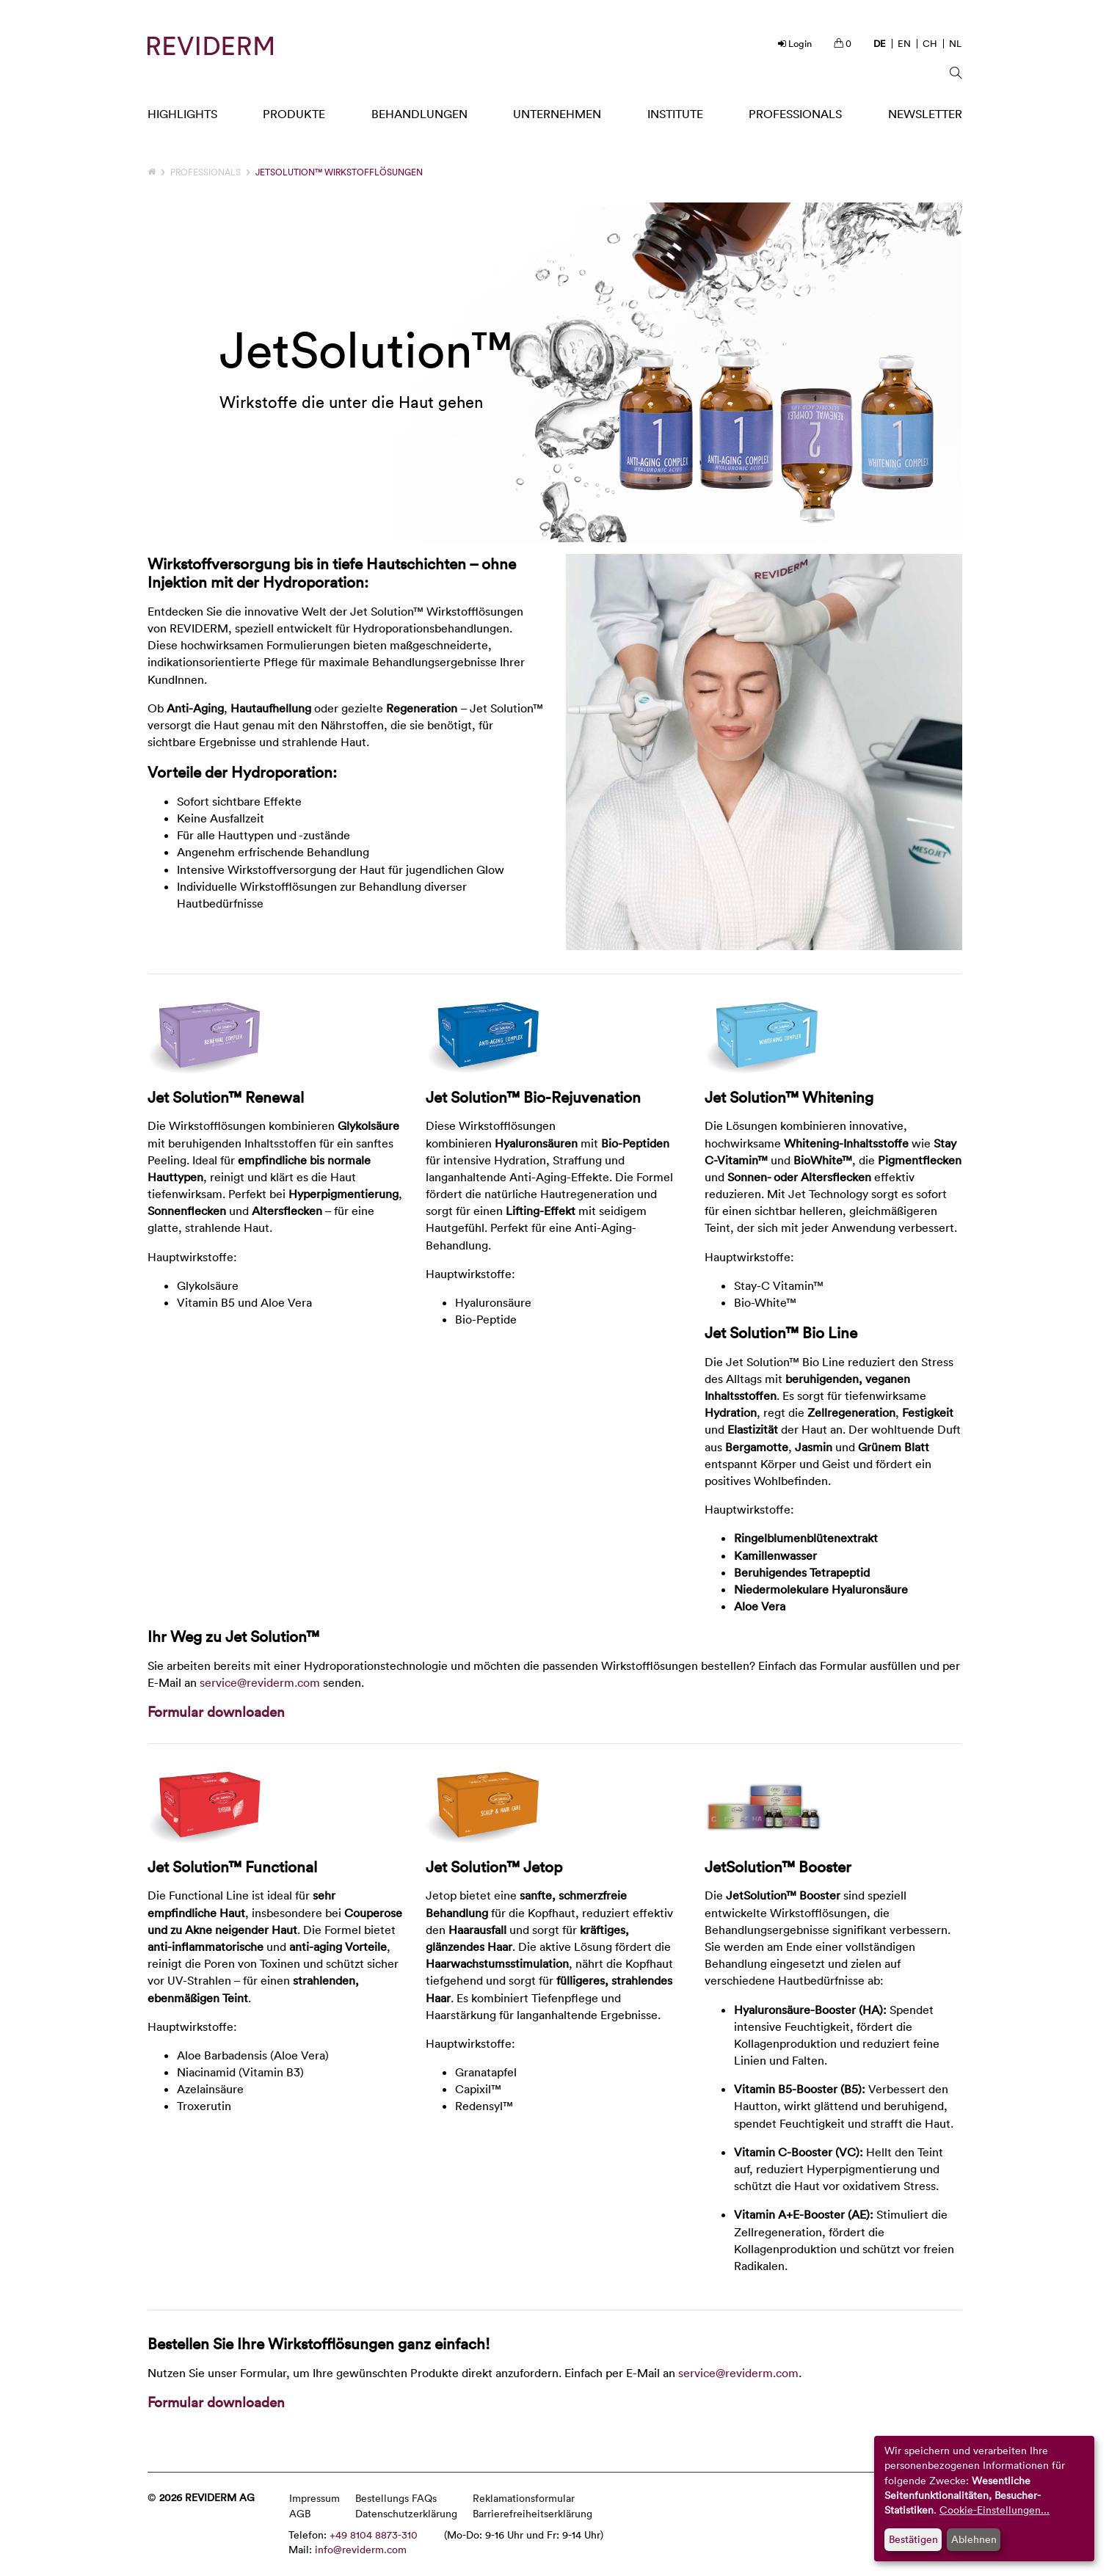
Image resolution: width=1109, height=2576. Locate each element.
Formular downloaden (216, 1711)
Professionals (205, 171)
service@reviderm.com (260, 1682)
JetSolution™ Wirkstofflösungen (339, 171)
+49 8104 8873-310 (374, 2535)
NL (955, 43)
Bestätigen (913, 2539)
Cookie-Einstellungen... (994, 2510)
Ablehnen (974, 2539)
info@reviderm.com (361, 2549)
